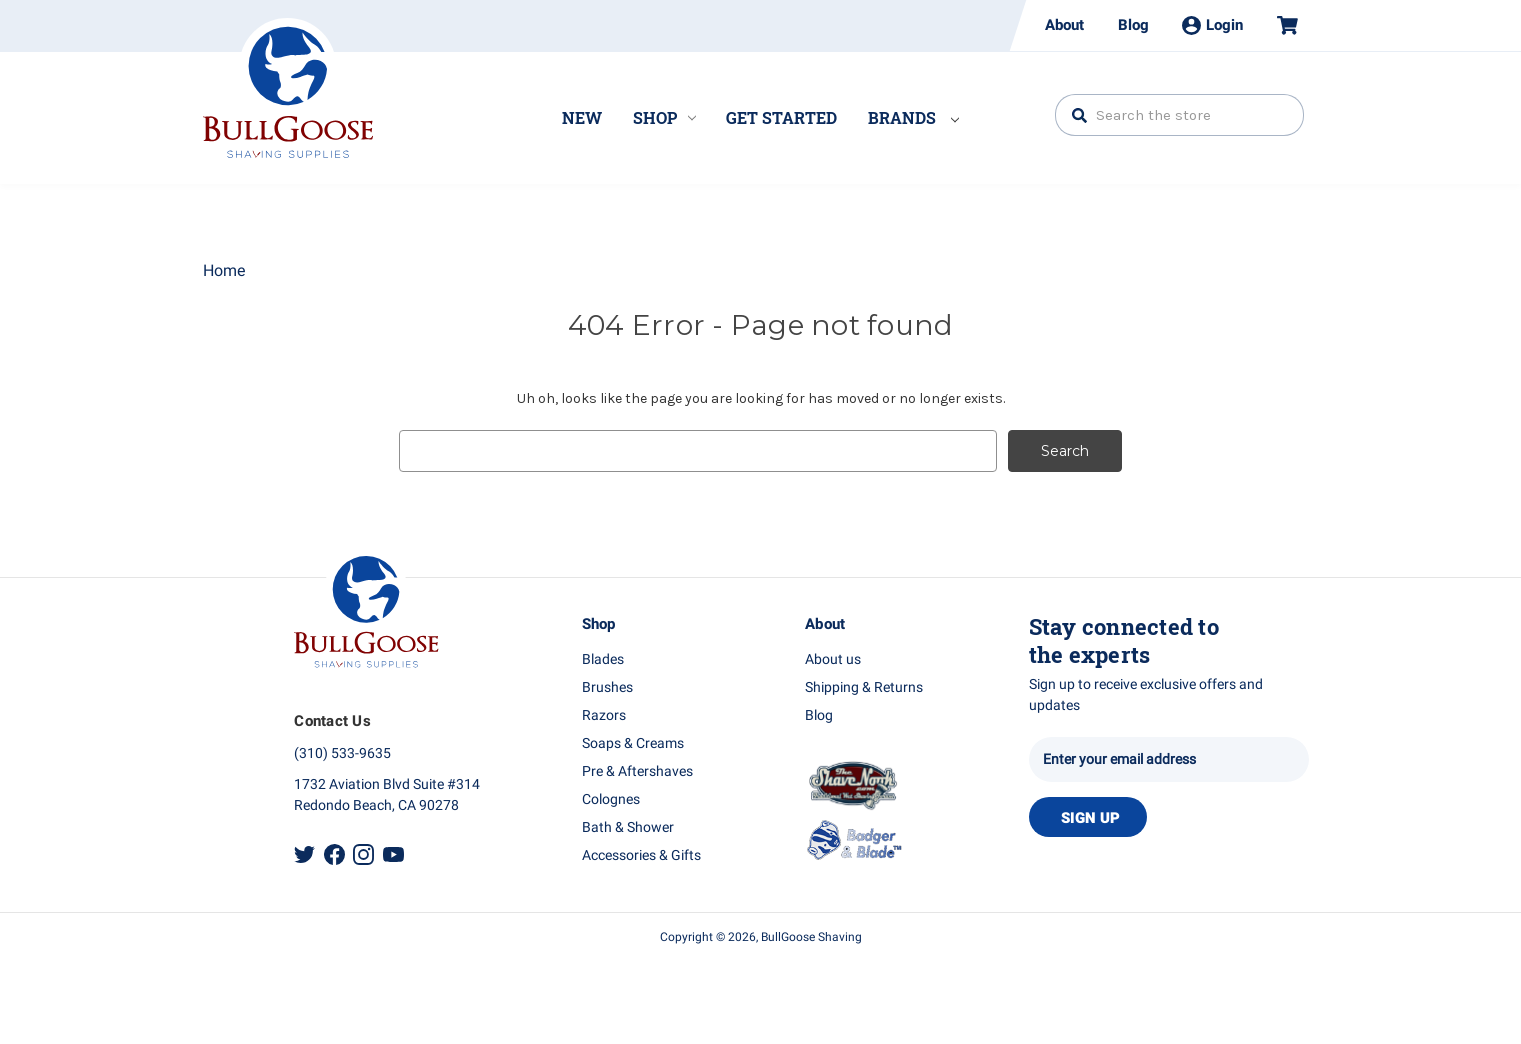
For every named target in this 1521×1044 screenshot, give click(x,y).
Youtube (393, 853)
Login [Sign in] (1212, 25)
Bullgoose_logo (288, 88)
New (582, 117)
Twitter (304, 853)
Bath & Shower (628, 827)
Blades (603, 659)
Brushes (607, 687)
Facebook (334, 853)
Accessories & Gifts (641, 855)
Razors (604, 715)
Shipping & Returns (864, 687)
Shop (664, 117)
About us (833, 659)
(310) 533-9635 (342, 753)
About (1064, 25)
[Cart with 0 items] (1279, 25)
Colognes (611, 799)
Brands (913, 117)
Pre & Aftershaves (637, 771)
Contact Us (332, 721)
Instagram (363, 853)
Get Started (781, 117)
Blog (1133, 25)
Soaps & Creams (633, 743)
